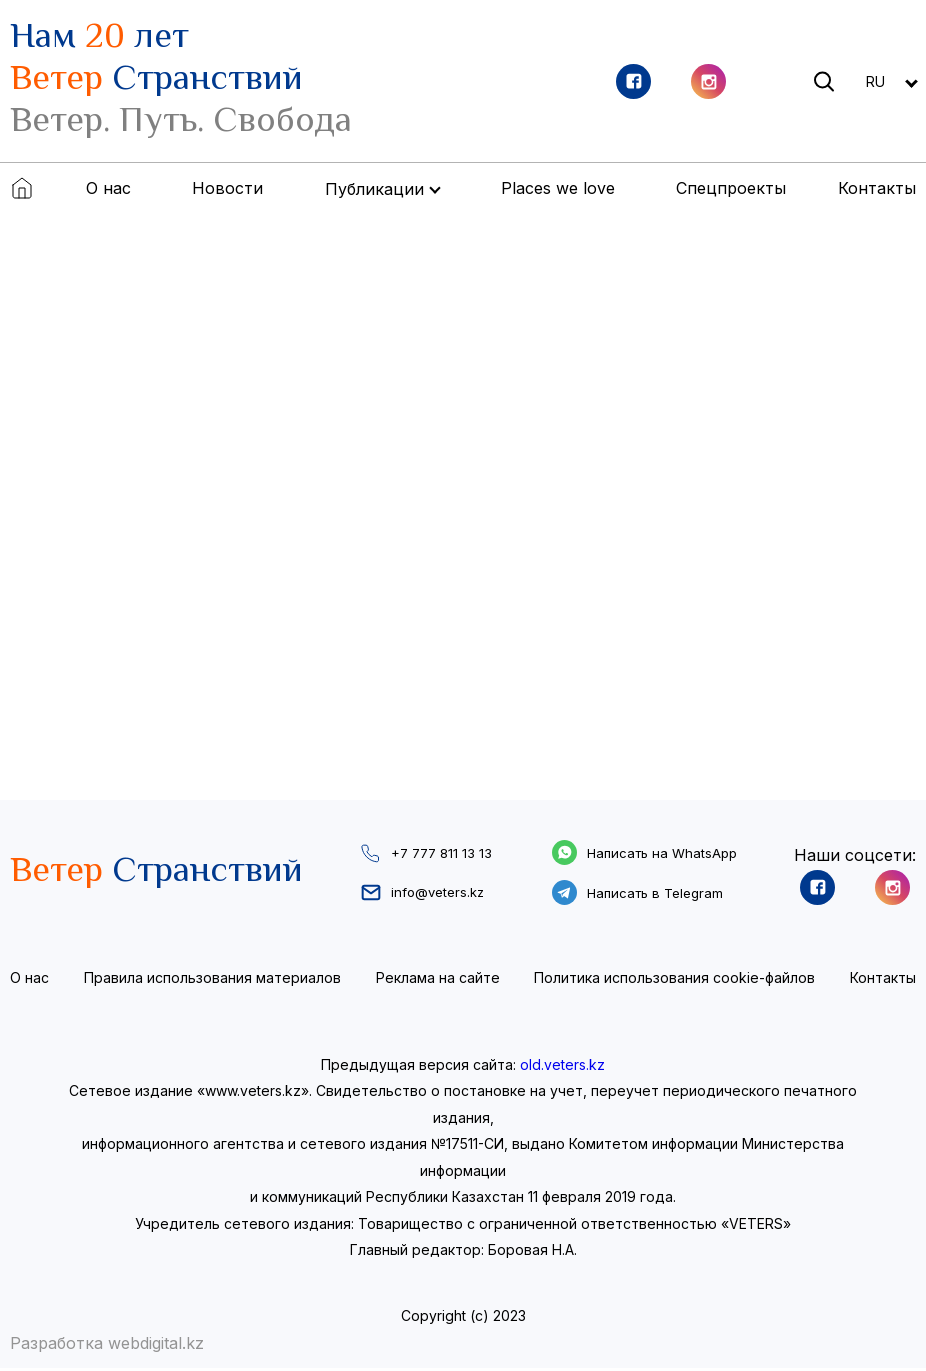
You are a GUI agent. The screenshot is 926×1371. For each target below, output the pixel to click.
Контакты (877, 188)
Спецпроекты (731, 188)
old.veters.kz (562, 1067)
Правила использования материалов (212, 980)
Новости (227, 188)
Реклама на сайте (438, 980)
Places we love (558, 188)
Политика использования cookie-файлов (674, 980)
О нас (108, 188)
